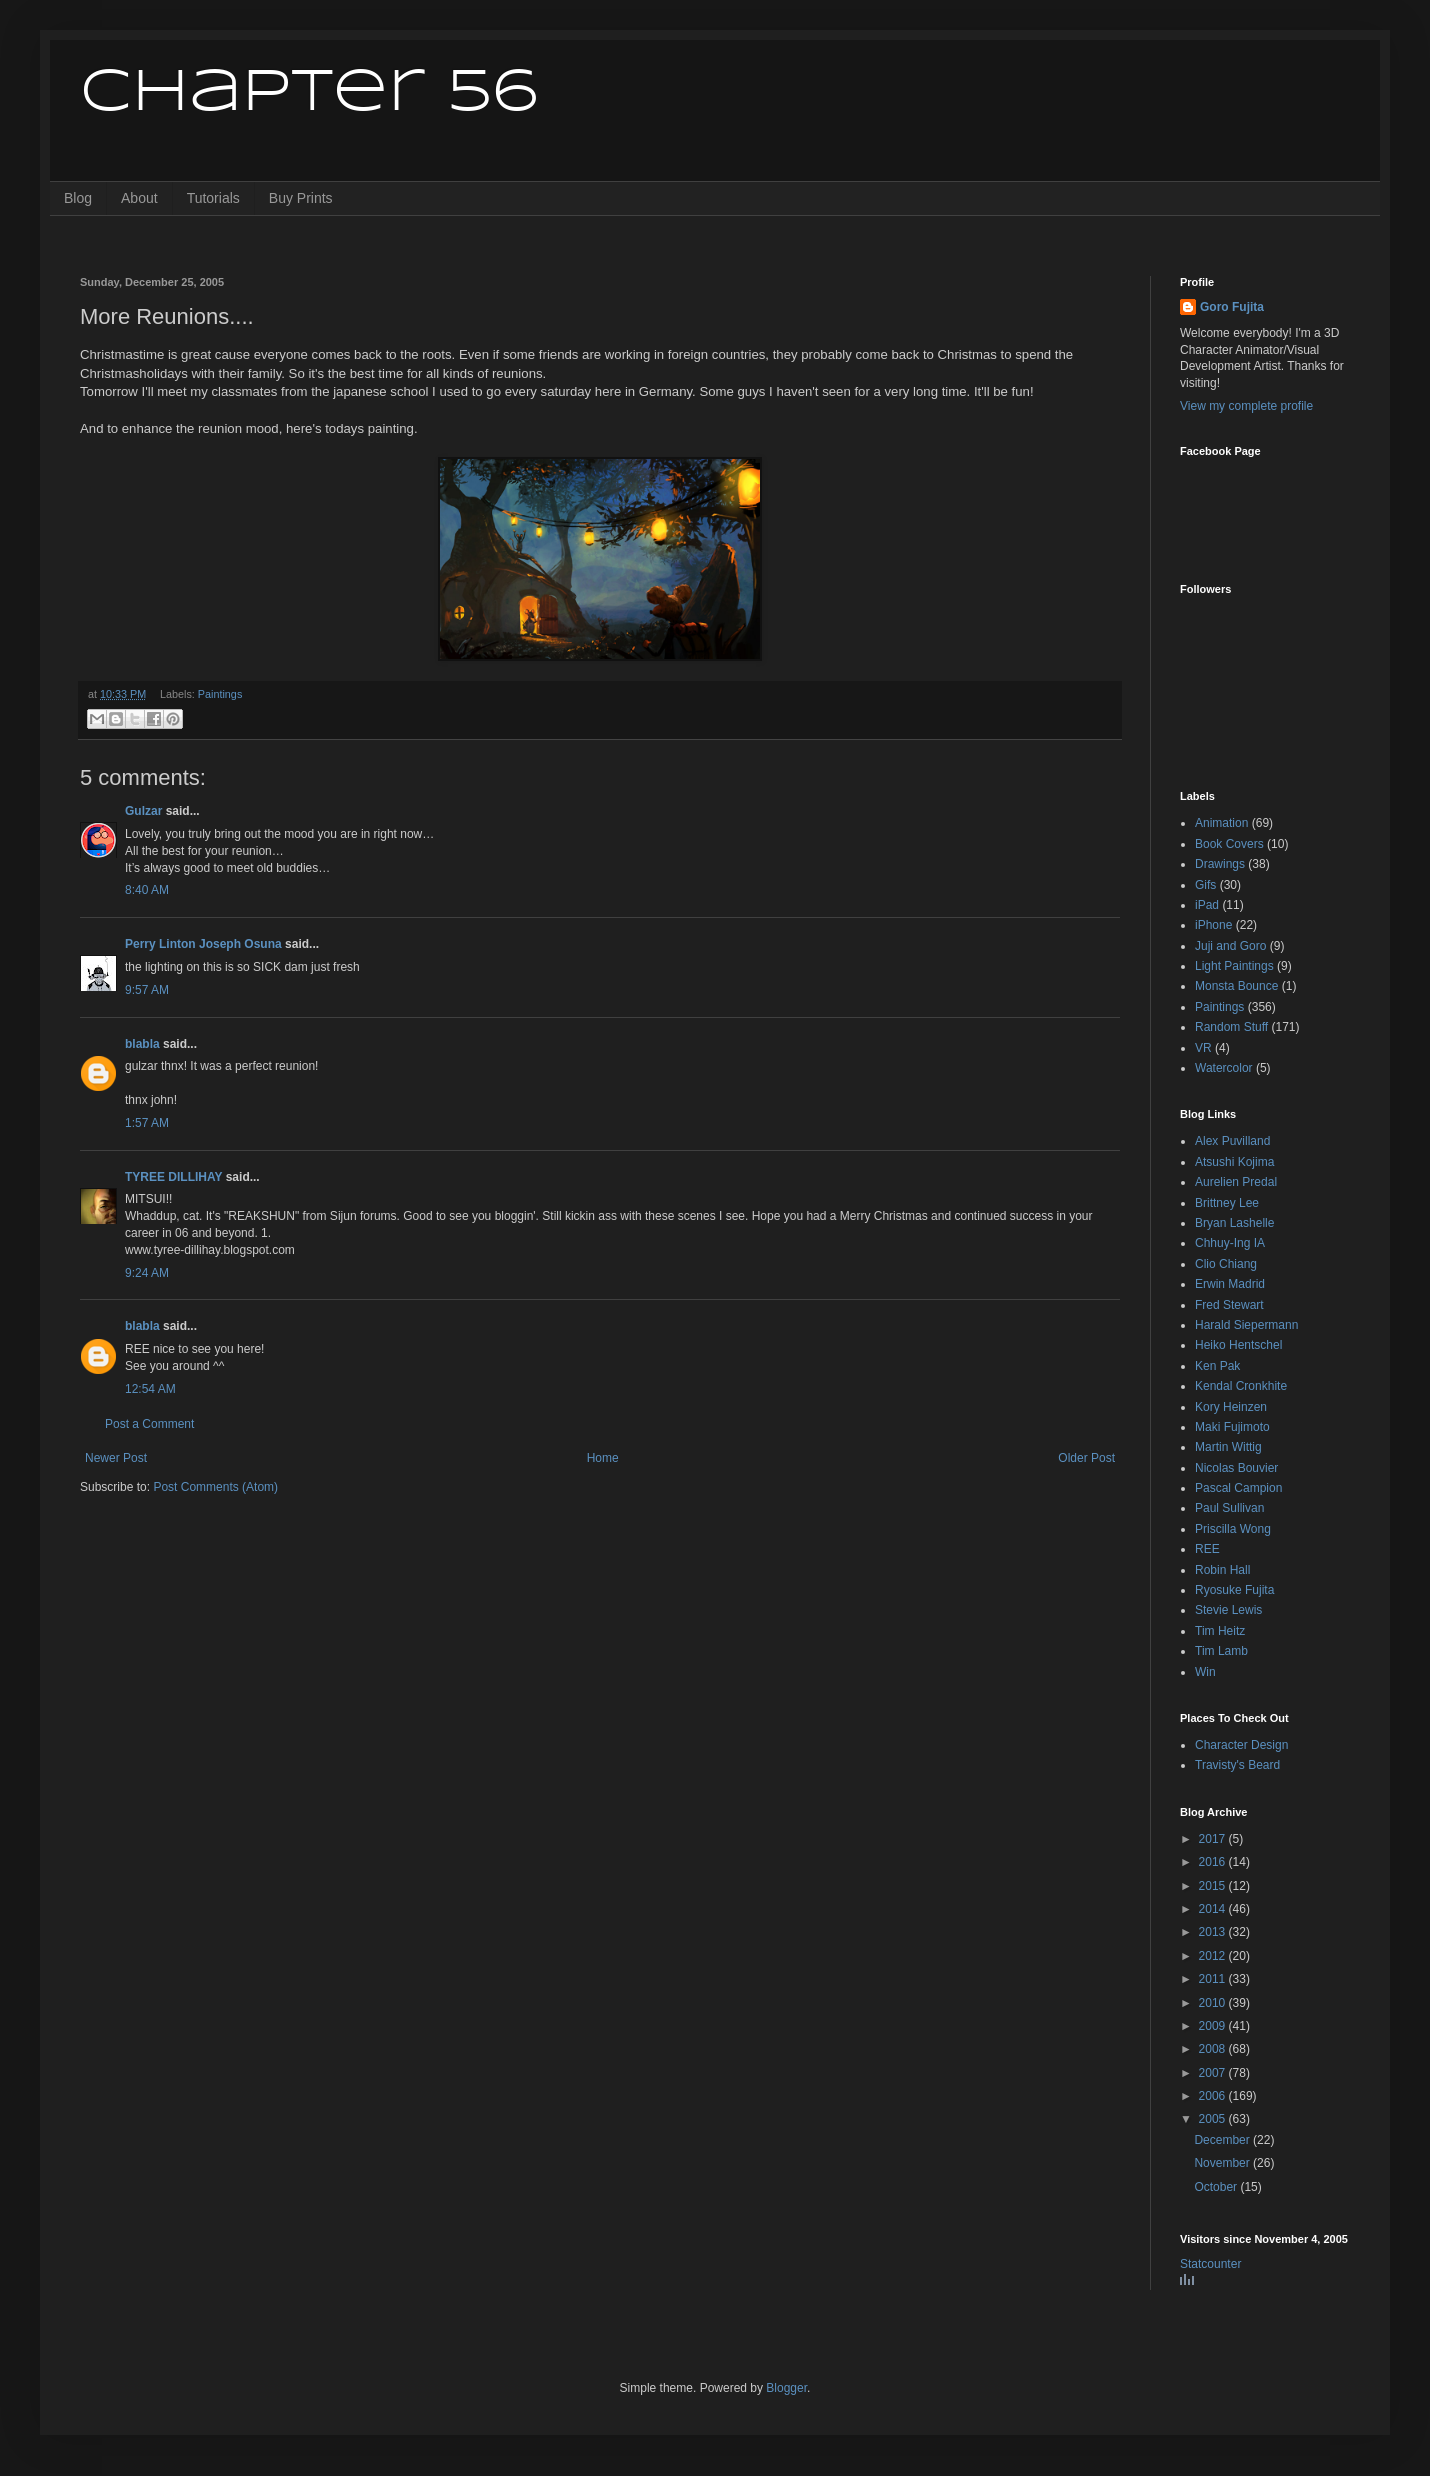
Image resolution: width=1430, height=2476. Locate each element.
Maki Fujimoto (1232, 1427)
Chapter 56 (309, 93)
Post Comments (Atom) (215, 1487)
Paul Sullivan (1229, 1508)
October (1217, 2187)
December (1223, 2140)
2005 (1214, 2119)
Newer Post (116, 1458)
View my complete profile (1246, 406)
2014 (1214, 1909)
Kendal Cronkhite (1241, 1386)
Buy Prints (301, 198)
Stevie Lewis (1228, 1610)
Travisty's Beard (1237, 1765)
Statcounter (1210, 2264)
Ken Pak (1217, 1366)
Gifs (1205, 885)
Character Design (1241, 1745)
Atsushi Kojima (1234, 1162)
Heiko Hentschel (1238, 1345)
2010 (1214, 2003)
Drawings (1220, 864)
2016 (1214, 1862)
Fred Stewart (1229, 1305)
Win (1205, 1672)
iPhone (1213, 925)
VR (1203, 1048)
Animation (1221, 823)
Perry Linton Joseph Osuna (203, 944)
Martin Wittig (1228, 1447)
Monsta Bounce (1236, 986)
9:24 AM (147, 1273)
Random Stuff (1231, 1027)
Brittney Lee (1227, 1203)
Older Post (1086, 1458)
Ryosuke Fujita (1234, 1590)
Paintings (220, 694)
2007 (1214, 2073)
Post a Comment (149, 1424)
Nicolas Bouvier (1236, 1468)
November (1223, 2163)
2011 (1214, 1979)
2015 (1214, 1886)
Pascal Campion (1238, 1488)
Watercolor (1224, 1068)
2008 (1214, 2049)
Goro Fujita (1232, 307)
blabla (142, 1044)
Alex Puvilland (1232, 1141)
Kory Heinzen (1231, 1407)
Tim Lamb (1221, 1651)
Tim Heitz (1220, 1631)
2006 (1214, 2096)
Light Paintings (1234, 966)
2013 (1214, 1932)
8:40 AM (147, 890)
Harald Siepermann (1246, 1325)
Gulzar (143, 811)
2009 (1214, 2026)
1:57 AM (147, 1123)
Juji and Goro (1230, 946)
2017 (1214, 1839)
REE (1207, 1549)
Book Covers (1229, 844)
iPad (1207, 905)
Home (603, 1458)
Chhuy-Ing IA (1230, 1243)
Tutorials (213, 198)
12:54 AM (150, 1389)
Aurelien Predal (1236, 1182)
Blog (78, 198)
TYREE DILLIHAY (173, 1177)
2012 (1214, 1956)
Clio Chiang (1226, 1264)
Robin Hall (1222, 1570)
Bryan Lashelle (1234, 1223)
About (139, 198)
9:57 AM (147, 990)
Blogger (786, 2388)
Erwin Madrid (1230, 1284)
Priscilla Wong (1233, 1529)
